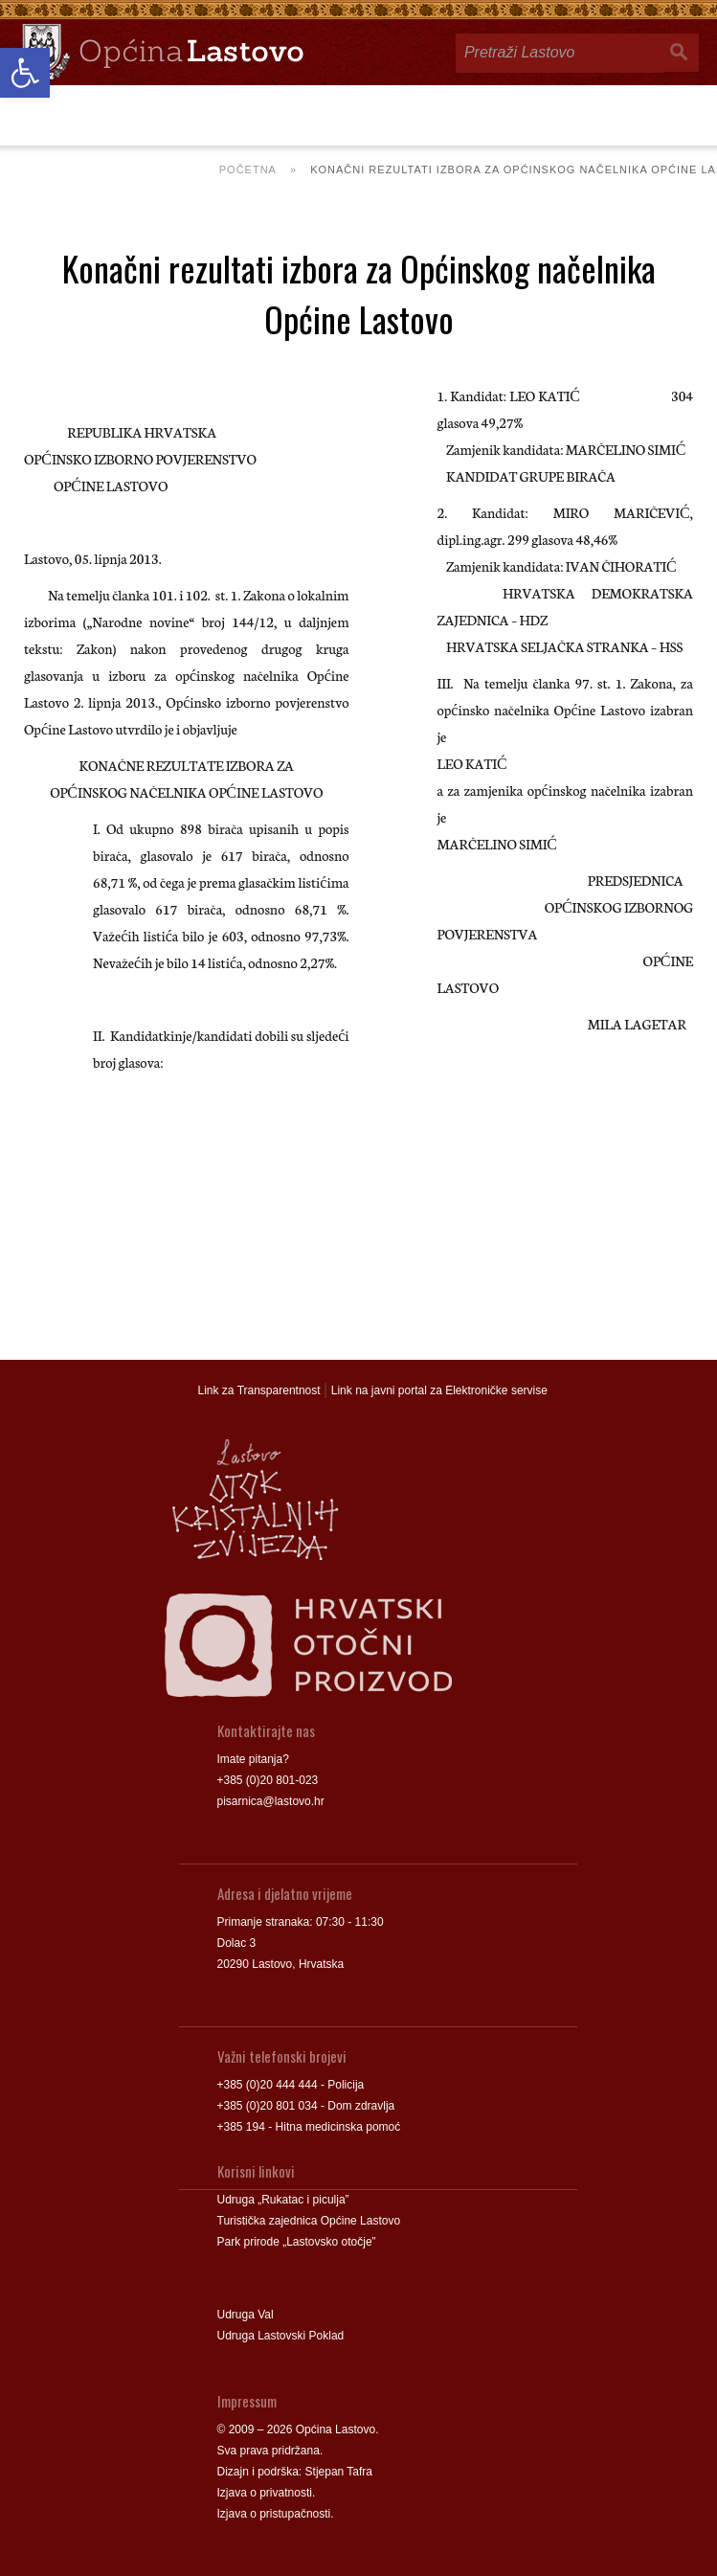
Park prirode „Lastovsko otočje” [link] (296, 2241)
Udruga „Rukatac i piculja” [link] (283, 2199)
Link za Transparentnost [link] (259, 1390)
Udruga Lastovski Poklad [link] (281, 2335)
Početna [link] (248, 169)
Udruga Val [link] (245, 2314)
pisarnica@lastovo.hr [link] (271, 1801)
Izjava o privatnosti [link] (264, 2492)
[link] (25, 73)
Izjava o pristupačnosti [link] (274, 2513)
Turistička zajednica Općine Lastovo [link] (309, 2220)
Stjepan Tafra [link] (339, 2471)
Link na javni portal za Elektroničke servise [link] (439, 1390)
